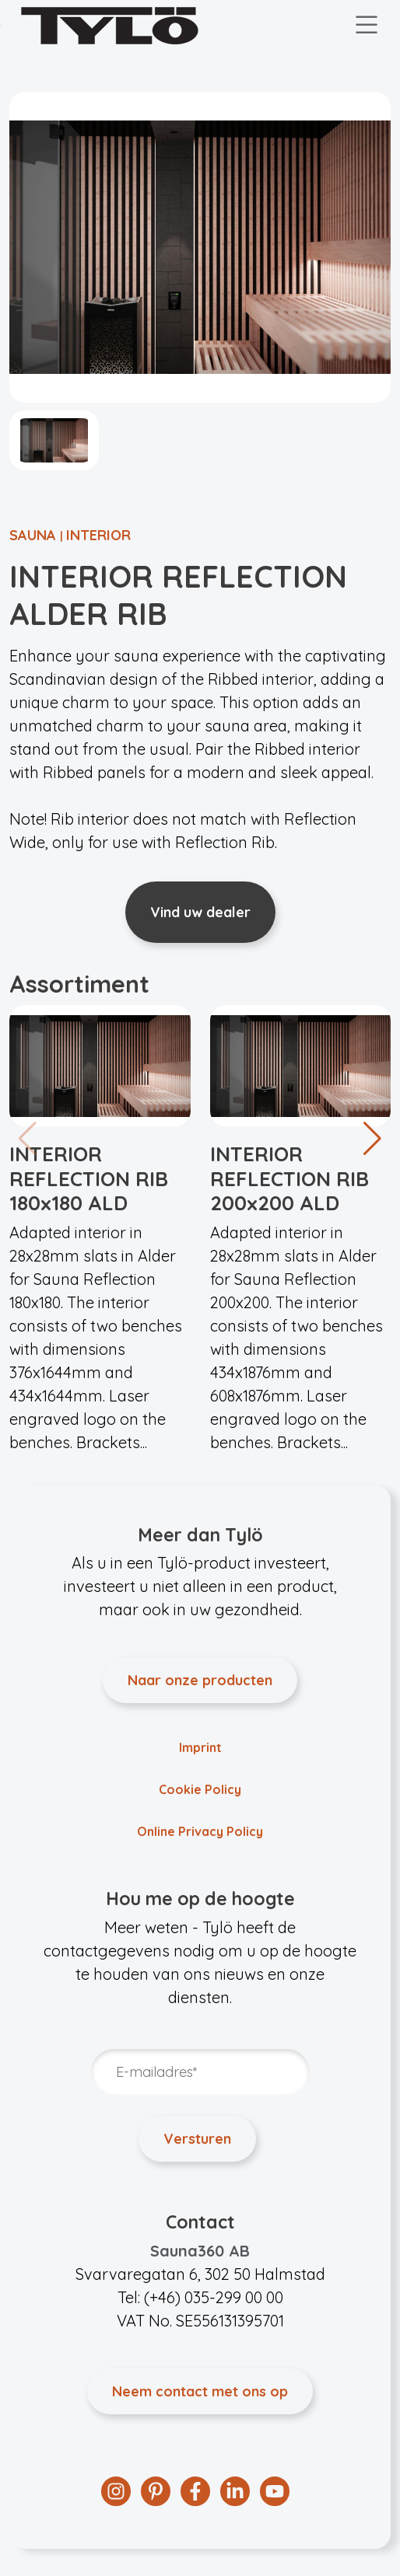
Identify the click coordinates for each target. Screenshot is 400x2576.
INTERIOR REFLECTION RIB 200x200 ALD (289, 1178)
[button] (372, 1139)
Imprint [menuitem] (200, 1747)
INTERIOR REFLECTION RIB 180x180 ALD (88, 1178)
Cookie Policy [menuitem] (200, 1789)
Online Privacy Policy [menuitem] (200, 1831)
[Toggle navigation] (366, 25)
